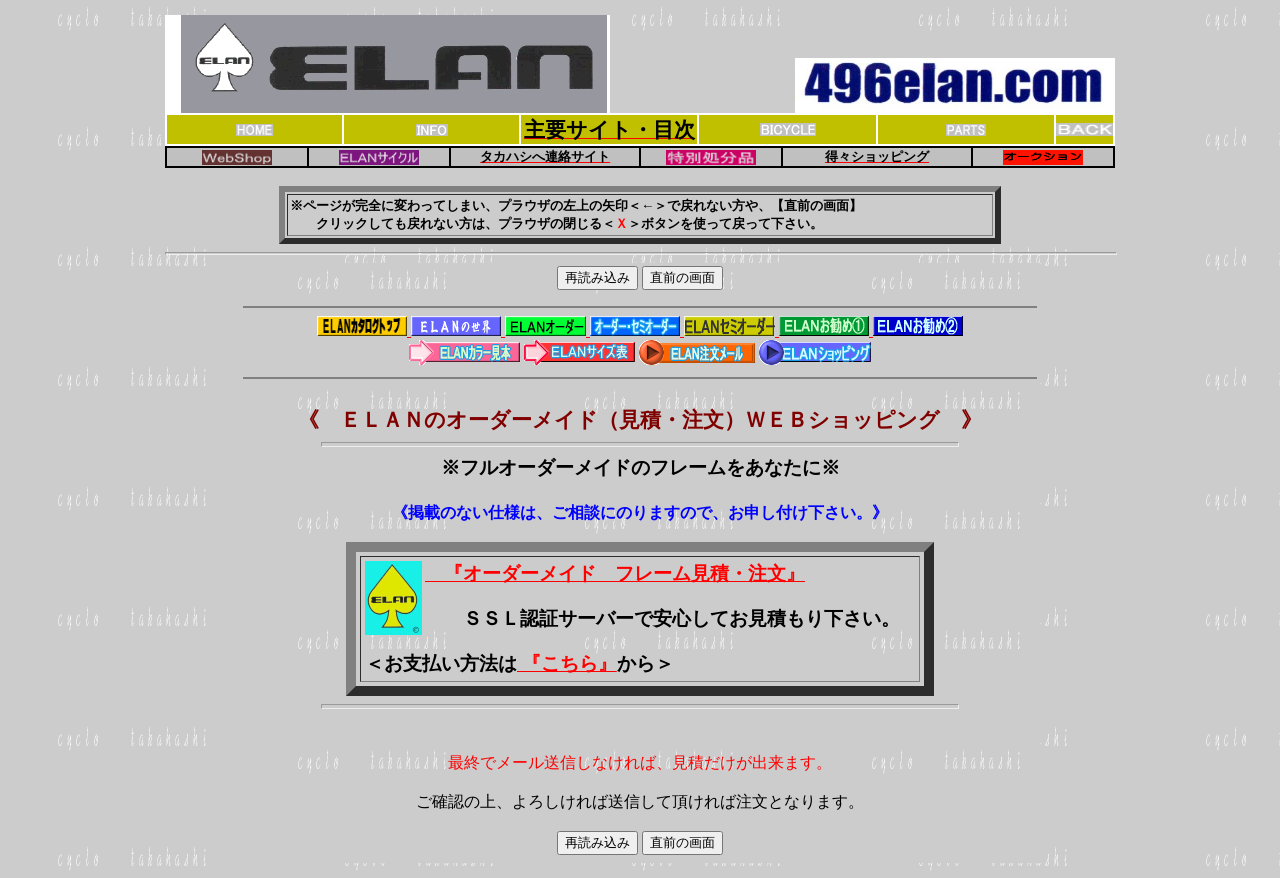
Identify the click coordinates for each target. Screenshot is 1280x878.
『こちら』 (567, 663)
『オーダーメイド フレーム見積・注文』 (615, 573)
